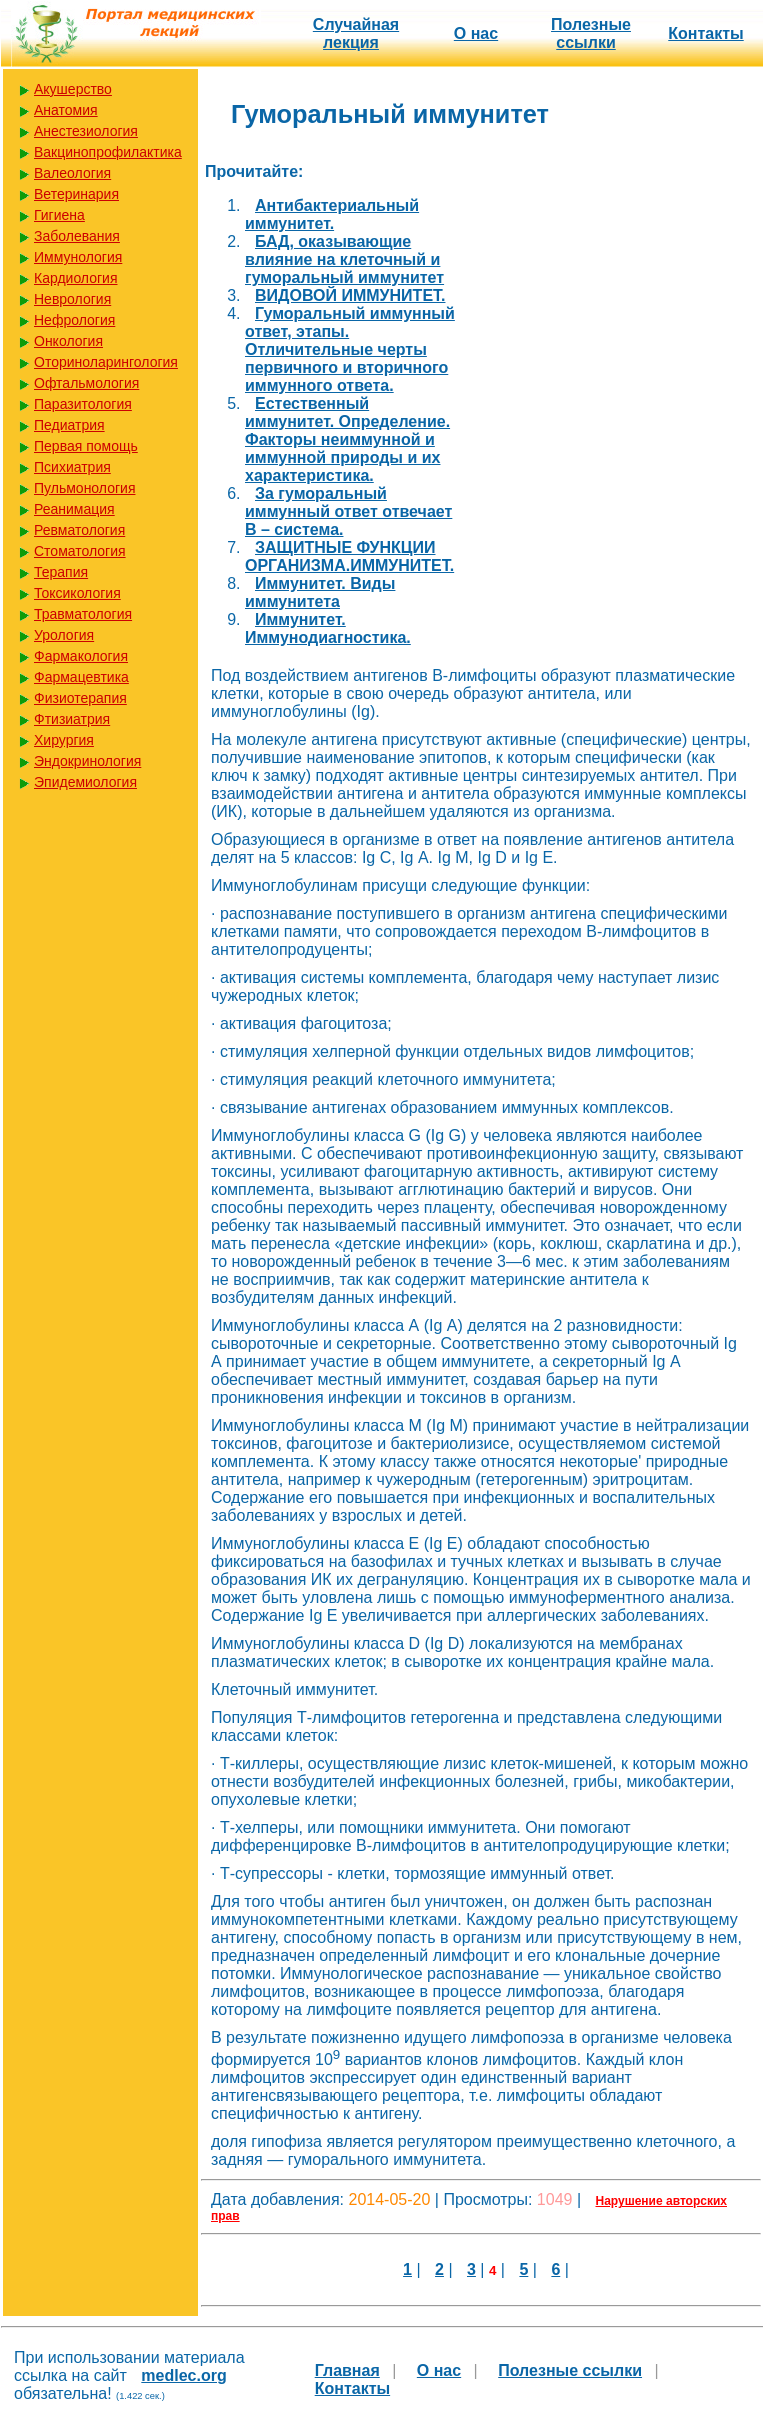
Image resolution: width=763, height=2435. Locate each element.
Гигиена (59, 215)
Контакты (705, 33)
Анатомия (66, 110)
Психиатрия (72, 467)
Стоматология (80, 551)
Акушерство (73, 89)
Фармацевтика (81, 677)
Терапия (61, 572)
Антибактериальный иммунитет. (332, 214)
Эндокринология (87, 761)
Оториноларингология (106, 362)
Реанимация (74, 509)
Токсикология (77, 593)
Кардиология (76, 278)
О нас (476, 33)
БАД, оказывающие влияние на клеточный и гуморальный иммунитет (344, 259)
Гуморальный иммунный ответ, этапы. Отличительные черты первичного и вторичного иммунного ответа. (350, 349)
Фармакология (81, 656)
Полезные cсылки (591, 33)
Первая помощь (86, 446)
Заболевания (77, 236)
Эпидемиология (85, 782)
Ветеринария (76, 194)
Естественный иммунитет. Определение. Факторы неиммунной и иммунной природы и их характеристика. (347, 439)
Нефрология (74, 320)
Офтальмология (86, 383)
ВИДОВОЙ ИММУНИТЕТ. (350, 295)
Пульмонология (84, 488)
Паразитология (83, 404)
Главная (347, 2370)
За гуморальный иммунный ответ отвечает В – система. (348, 511)
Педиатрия (69, 425)
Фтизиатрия (72, 719)
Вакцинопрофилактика (108, 152)
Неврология (72, 299)
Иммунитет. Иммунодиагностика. (328, 628)
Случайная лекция (356, 33)
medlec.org (183, 2375)
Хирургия (64, 740)
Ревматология (79, 530)
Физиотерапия (80, 698)
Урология (64, 635)
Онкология (68, 341)
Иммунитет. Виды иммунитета (320, 592)
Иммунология (78, 257)
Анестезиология (86, 131)
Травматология (83, 614)
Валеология (72, 173)
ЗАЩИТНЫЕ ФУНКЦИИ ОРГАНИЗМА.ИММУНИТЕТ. (349, 556)
